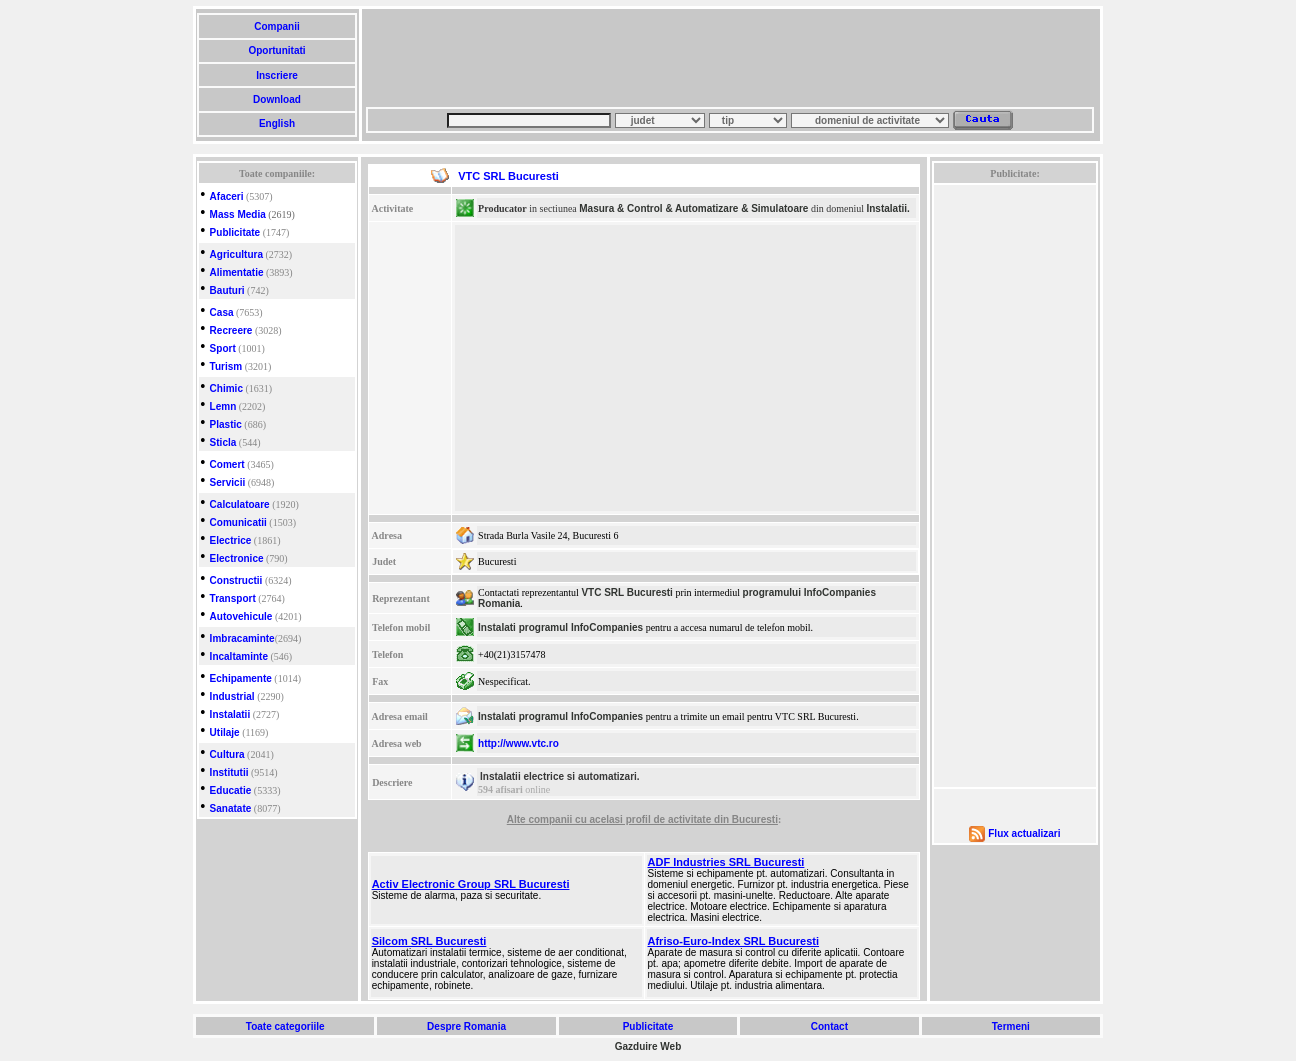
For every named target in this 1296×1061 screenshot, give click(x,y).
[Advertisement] (730, 58)
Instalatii (230, 714)
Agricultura (236, 254)
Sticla (223, 442)
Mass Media (238, 214)
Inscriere (276, 75)
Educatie (231, 790)
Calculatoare (240, 504)
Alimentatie (237, 272)
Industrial (232, 696)
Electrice (231, 540)
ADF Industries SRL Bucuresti (726, 862)
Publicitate (235, 232)
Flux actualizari (1024, 833)
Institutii (229, 772)
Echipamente (241, 678)
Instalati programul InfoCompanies (560, 627)
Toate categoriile (285, 1026)
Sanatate (231, 808)
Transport (233, 598)
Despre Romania (466, 1026)
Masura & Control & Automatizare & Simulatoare (693, 208)
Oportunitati (277, 50)
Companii (276, 26)
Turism (226, 366)
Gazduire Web (648, 1046)
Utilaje (225, 732)
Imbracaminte (242, 638)
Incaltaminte (239, 656)
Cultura (227, 754)
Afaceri (227, 196)
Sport (223, 348)
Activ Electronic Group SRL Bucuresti (471, 884)
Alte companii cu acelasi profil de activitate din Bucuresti (642, 819)
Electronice (237, 558)
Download (276, 99)
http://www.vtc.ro (518, 743)
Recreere (231, 330)
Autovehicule (241, 616)
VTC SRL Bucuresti (627, 592)
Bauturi (227, 290)
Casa (222, 312)
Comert (227, 464)
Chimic (226, 388)
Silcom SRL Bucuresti (429, 941)
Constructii (236, 580)
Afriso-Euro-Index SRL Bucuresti (734, 941)
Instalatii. (887, 208)
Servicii (228, 482)
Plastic (226, 424)
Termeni (1011, 1026)
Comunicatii (238, 522)
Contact (829, 1026)
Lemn (223, 406)
